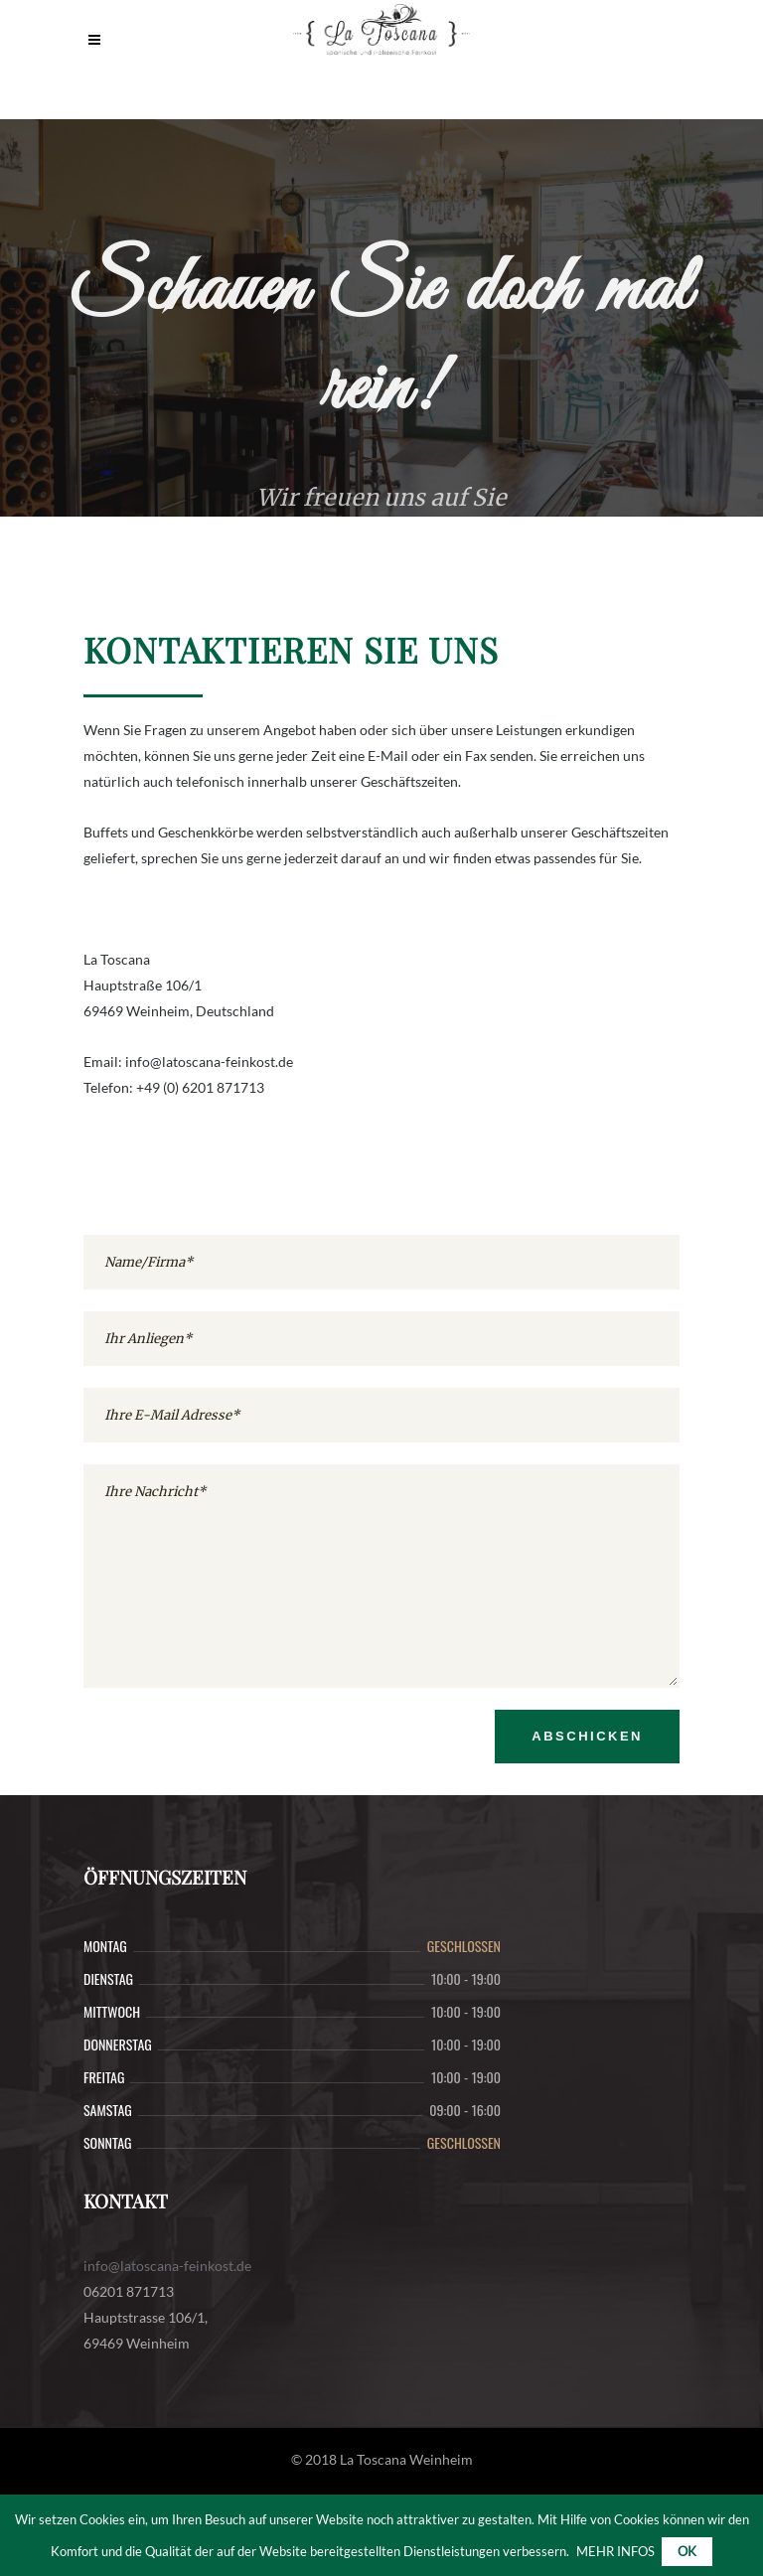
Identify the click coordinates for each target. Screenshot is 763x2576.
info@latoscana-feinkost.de (167, 2265)
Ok (687, 2551)
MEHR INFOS (615, 2551)
